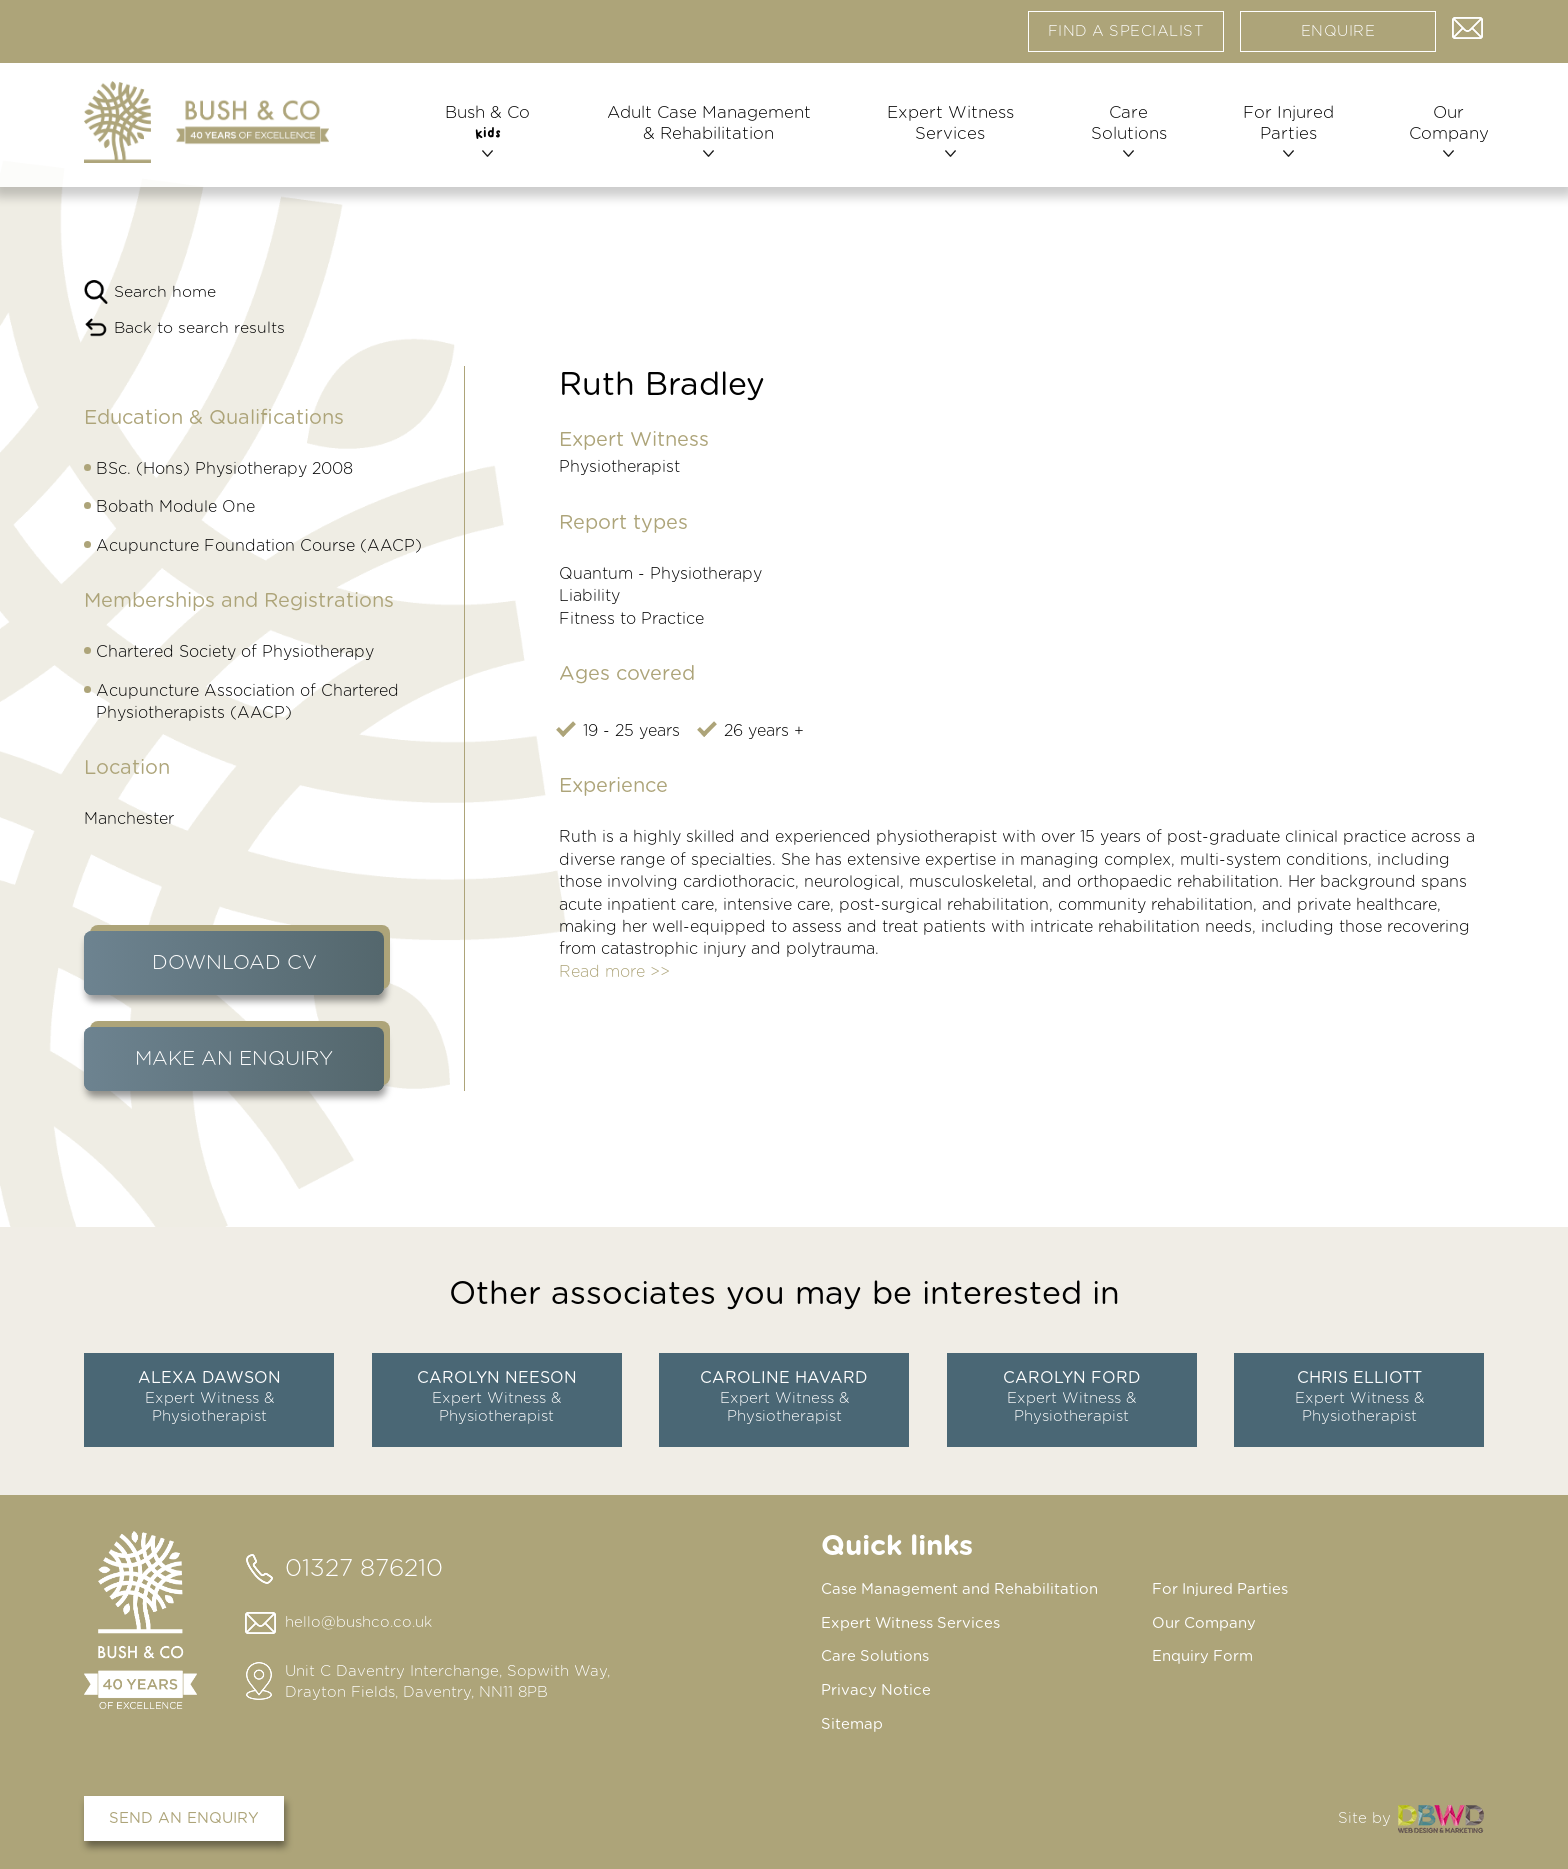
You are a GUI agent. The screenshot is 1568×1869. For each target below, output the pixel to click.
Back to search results (200, 328)
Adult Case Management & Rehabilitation (706, 137)
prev (84, 1392)
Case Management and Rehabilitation (961, 1589)
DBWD (1441, 1814)
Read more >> (614, 972)
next (1484, 1392)
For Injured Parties (1281, 137)
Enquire (1338, 34)
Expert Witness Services (946, 137)
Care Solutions (1123, 137)
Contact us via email (1468, 30)
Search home (165, 292)
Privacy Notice (876, 1688)
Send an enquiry (184, 1814)
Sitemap (852, 1721)
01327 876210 (364, 1569)
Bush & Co (488, 137)
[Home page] (206, 128)
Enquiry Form (1203, 1655)
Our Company (1439, 137)
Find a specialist (1126, 34)
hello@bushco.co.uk (358, 1622)
